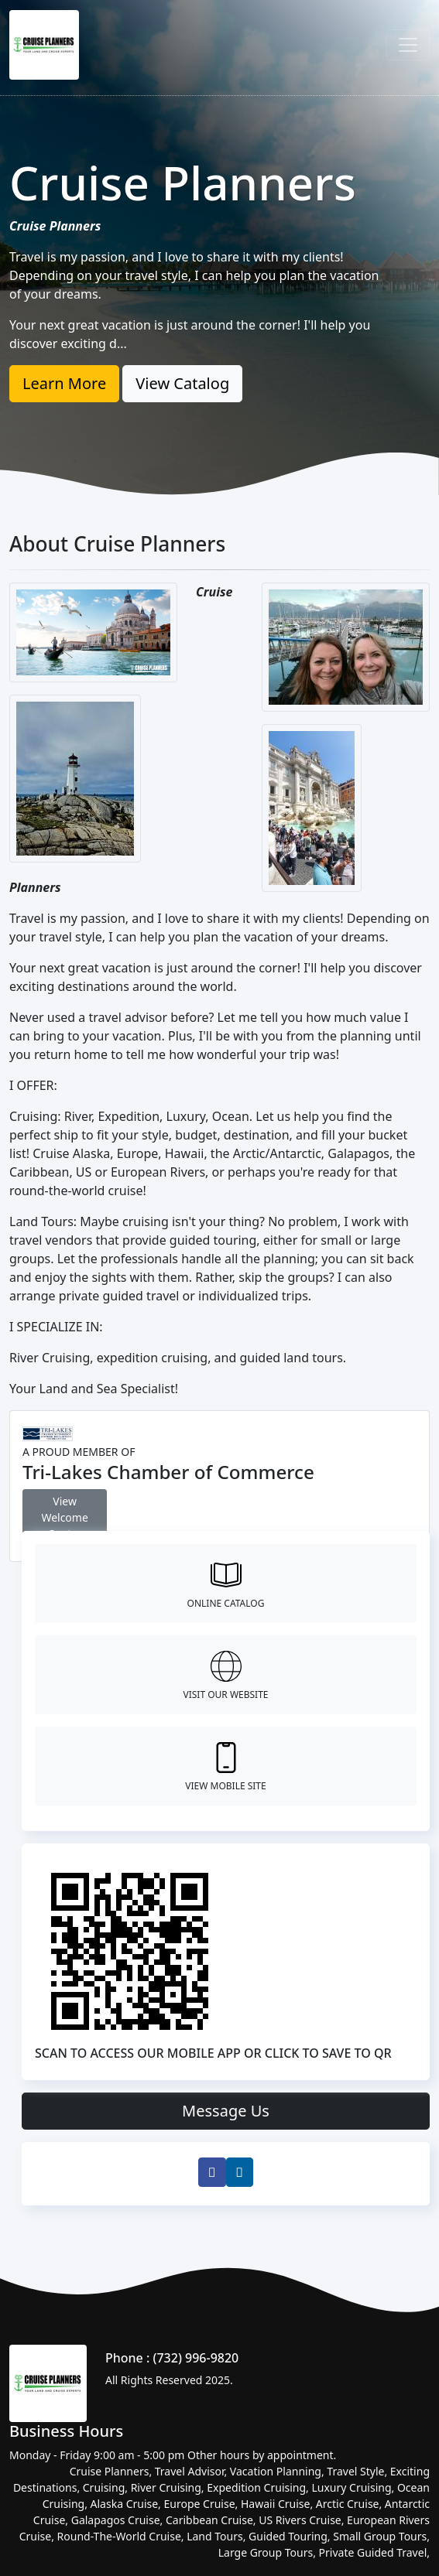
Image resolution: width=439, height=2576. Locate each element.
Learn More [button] (64, 383)
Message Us (225, 2110)
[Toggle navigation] (408, 44)
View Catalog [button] (182, 383)
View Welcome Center (64, 1517)
